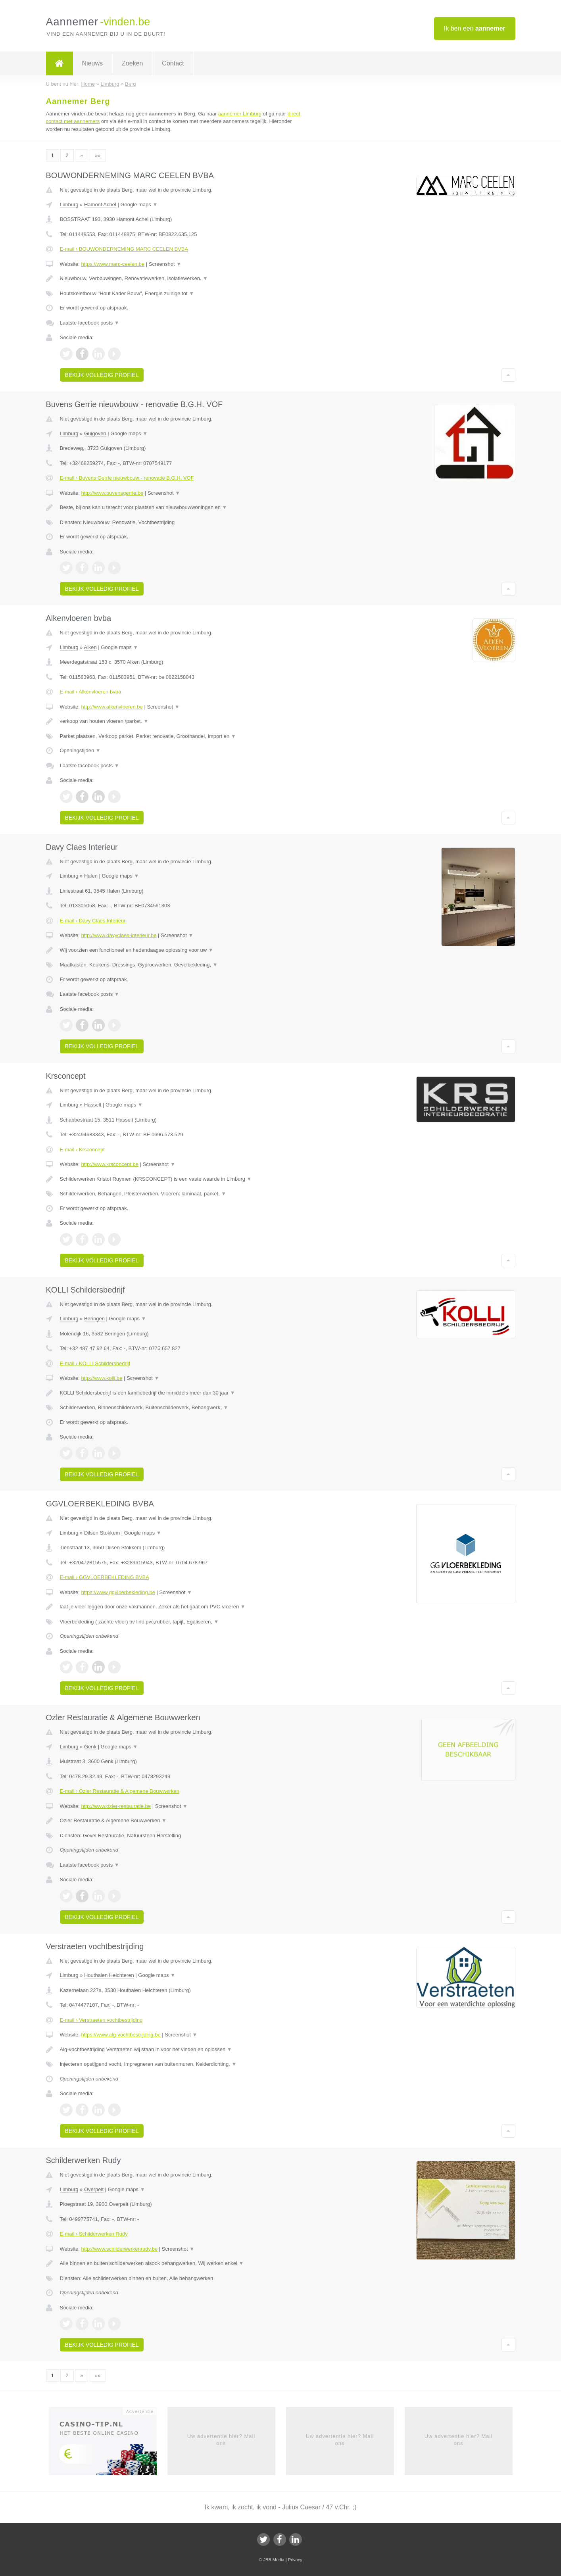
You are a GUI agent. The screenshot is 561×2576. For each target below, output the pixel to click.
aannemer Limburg (239, 114)
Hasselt (92, 1105)
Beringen (94, 1319)
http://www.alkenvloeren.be (111, 707)
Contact (173, 63)
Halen (91, 876)
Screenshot (165, 264)
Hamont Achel (100, 204)
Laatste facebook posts (89, 323)
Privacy (295, 2559)
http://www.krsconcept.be (109, 1164)
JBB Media (273, 2559)
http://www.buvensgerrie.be (112, 493)
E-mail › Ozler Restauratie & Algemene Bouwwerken (119, 1791)
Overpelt (94, 2189)
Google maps (139, 204)
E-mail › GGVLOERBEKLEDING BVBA (104, 1577)
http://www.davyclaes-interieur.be (118, 935)
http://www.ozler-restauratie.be (116, 1806)
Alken (90, 647)
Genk (90, 1747)
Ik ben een (474, 28)
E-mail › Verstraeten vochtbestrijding (101, 2020)
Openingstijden (80, 750)
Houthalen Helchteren (109, 1975)
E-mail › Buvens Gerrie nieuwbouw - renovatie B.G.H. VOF (127, 478)
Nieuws (92, 63)
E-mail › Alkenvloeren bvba (90, 692)
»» (97, 155)
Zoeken (132, 63)
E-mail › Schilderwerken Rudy (94, 2234)
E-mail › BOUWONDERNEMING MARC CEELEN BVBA (124, 249)
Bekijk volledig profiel (102, 375)
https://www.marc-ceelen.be (112, 264)
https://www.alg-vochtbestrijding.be (120, 2035)
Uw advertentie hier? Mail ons (221, 2439)
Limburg (69, 204)
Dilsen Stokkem (102, 1533)
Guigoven (95, 433)
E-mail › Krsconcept (82, 1150)
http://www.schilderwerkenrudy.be (119, 2249)
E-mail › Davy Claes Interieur (93, 921)
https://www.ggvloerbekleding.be (118, 1592)
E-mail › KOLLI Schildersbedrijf (95, 1363)
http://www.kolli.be (101, 1378)
